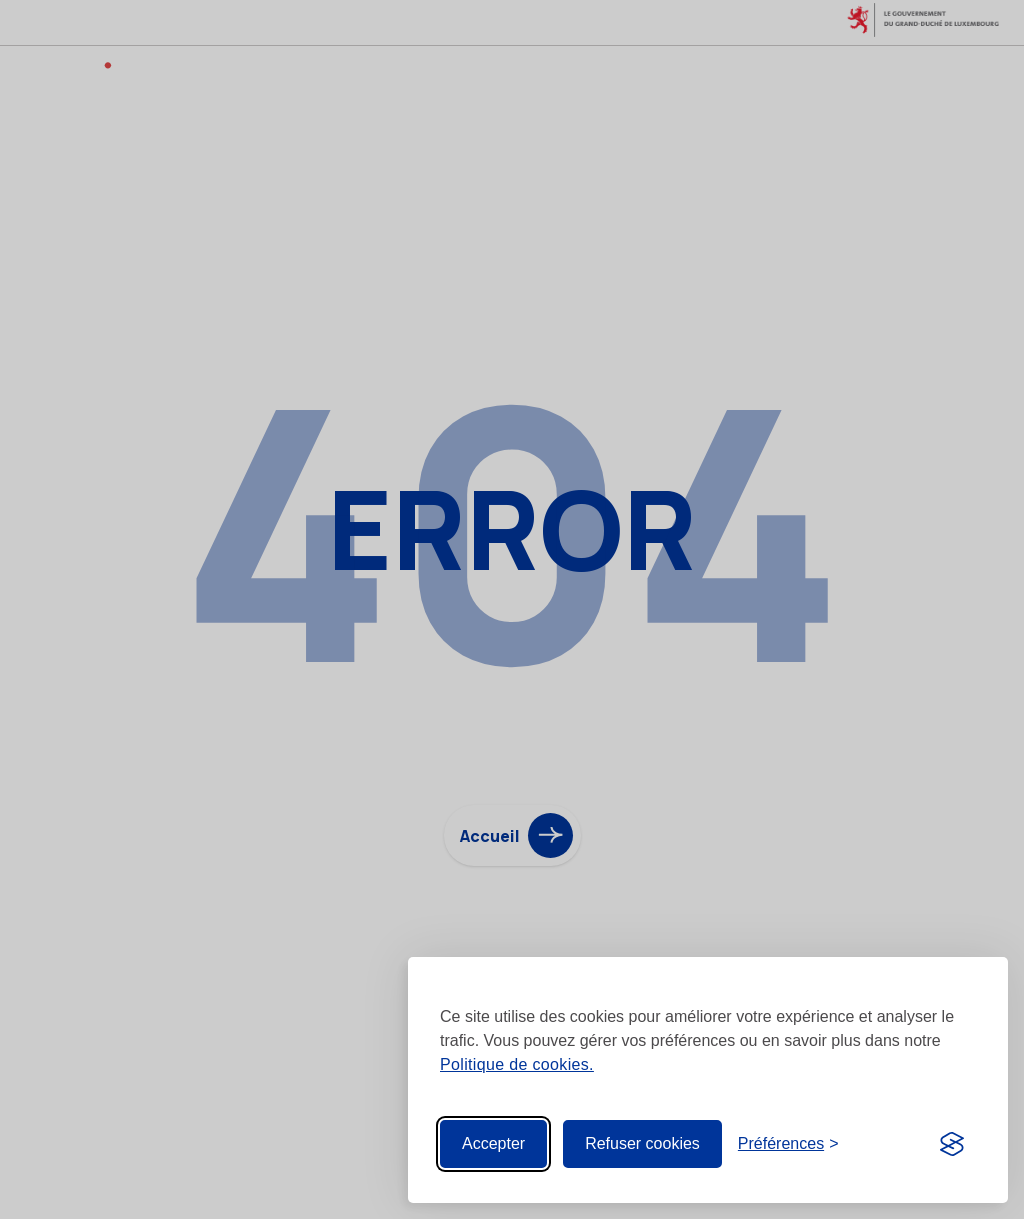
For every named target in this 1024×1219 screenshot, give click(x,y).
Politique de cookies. (517, 1064)
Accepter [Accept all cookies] (493, 1143)
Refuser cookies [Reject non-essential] (642, 1143)
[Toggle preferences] (788, 1144)
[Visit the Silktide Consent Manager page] (952, 1144)
